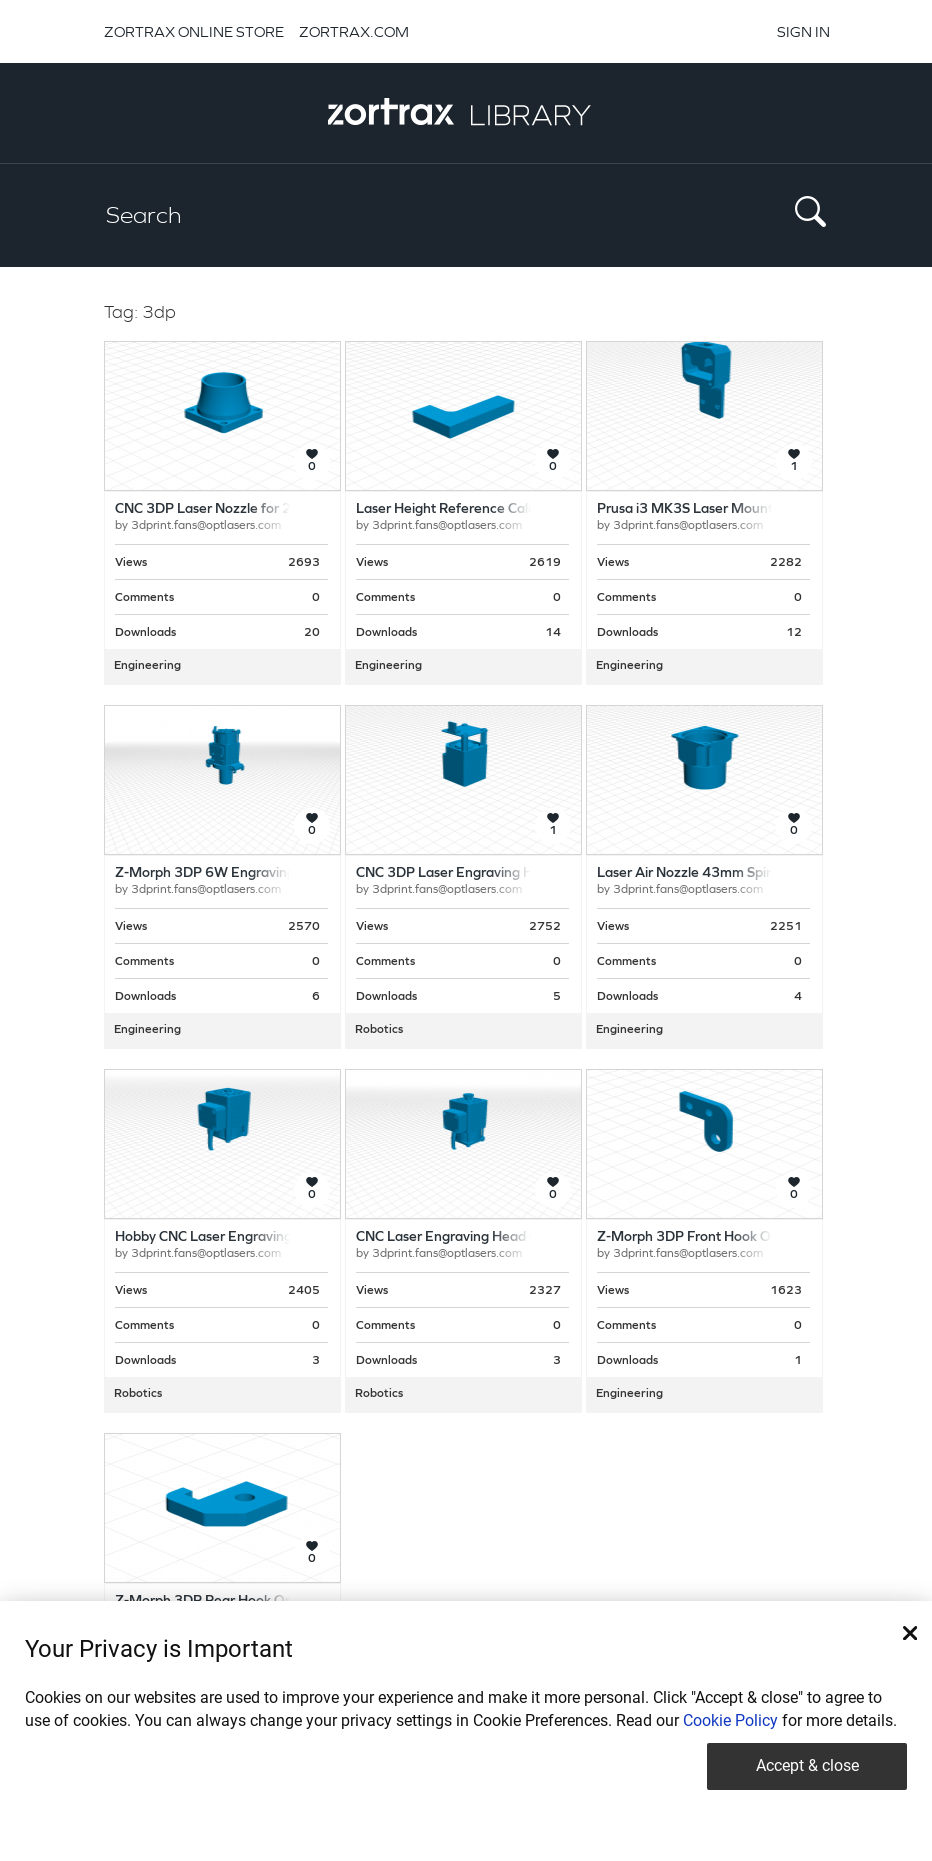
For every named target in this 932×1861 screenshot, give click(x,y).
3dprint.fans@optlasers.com (206, 526)
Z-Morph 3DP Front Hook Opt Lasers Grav (729, 1237)
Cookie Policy (730, 1720)
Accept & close (807, 1765)
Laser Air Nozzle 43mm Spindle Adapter (722, 873)
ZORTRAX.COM (354, 31)
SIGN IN (803, 31)
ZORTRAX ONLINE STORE (194, 31)
